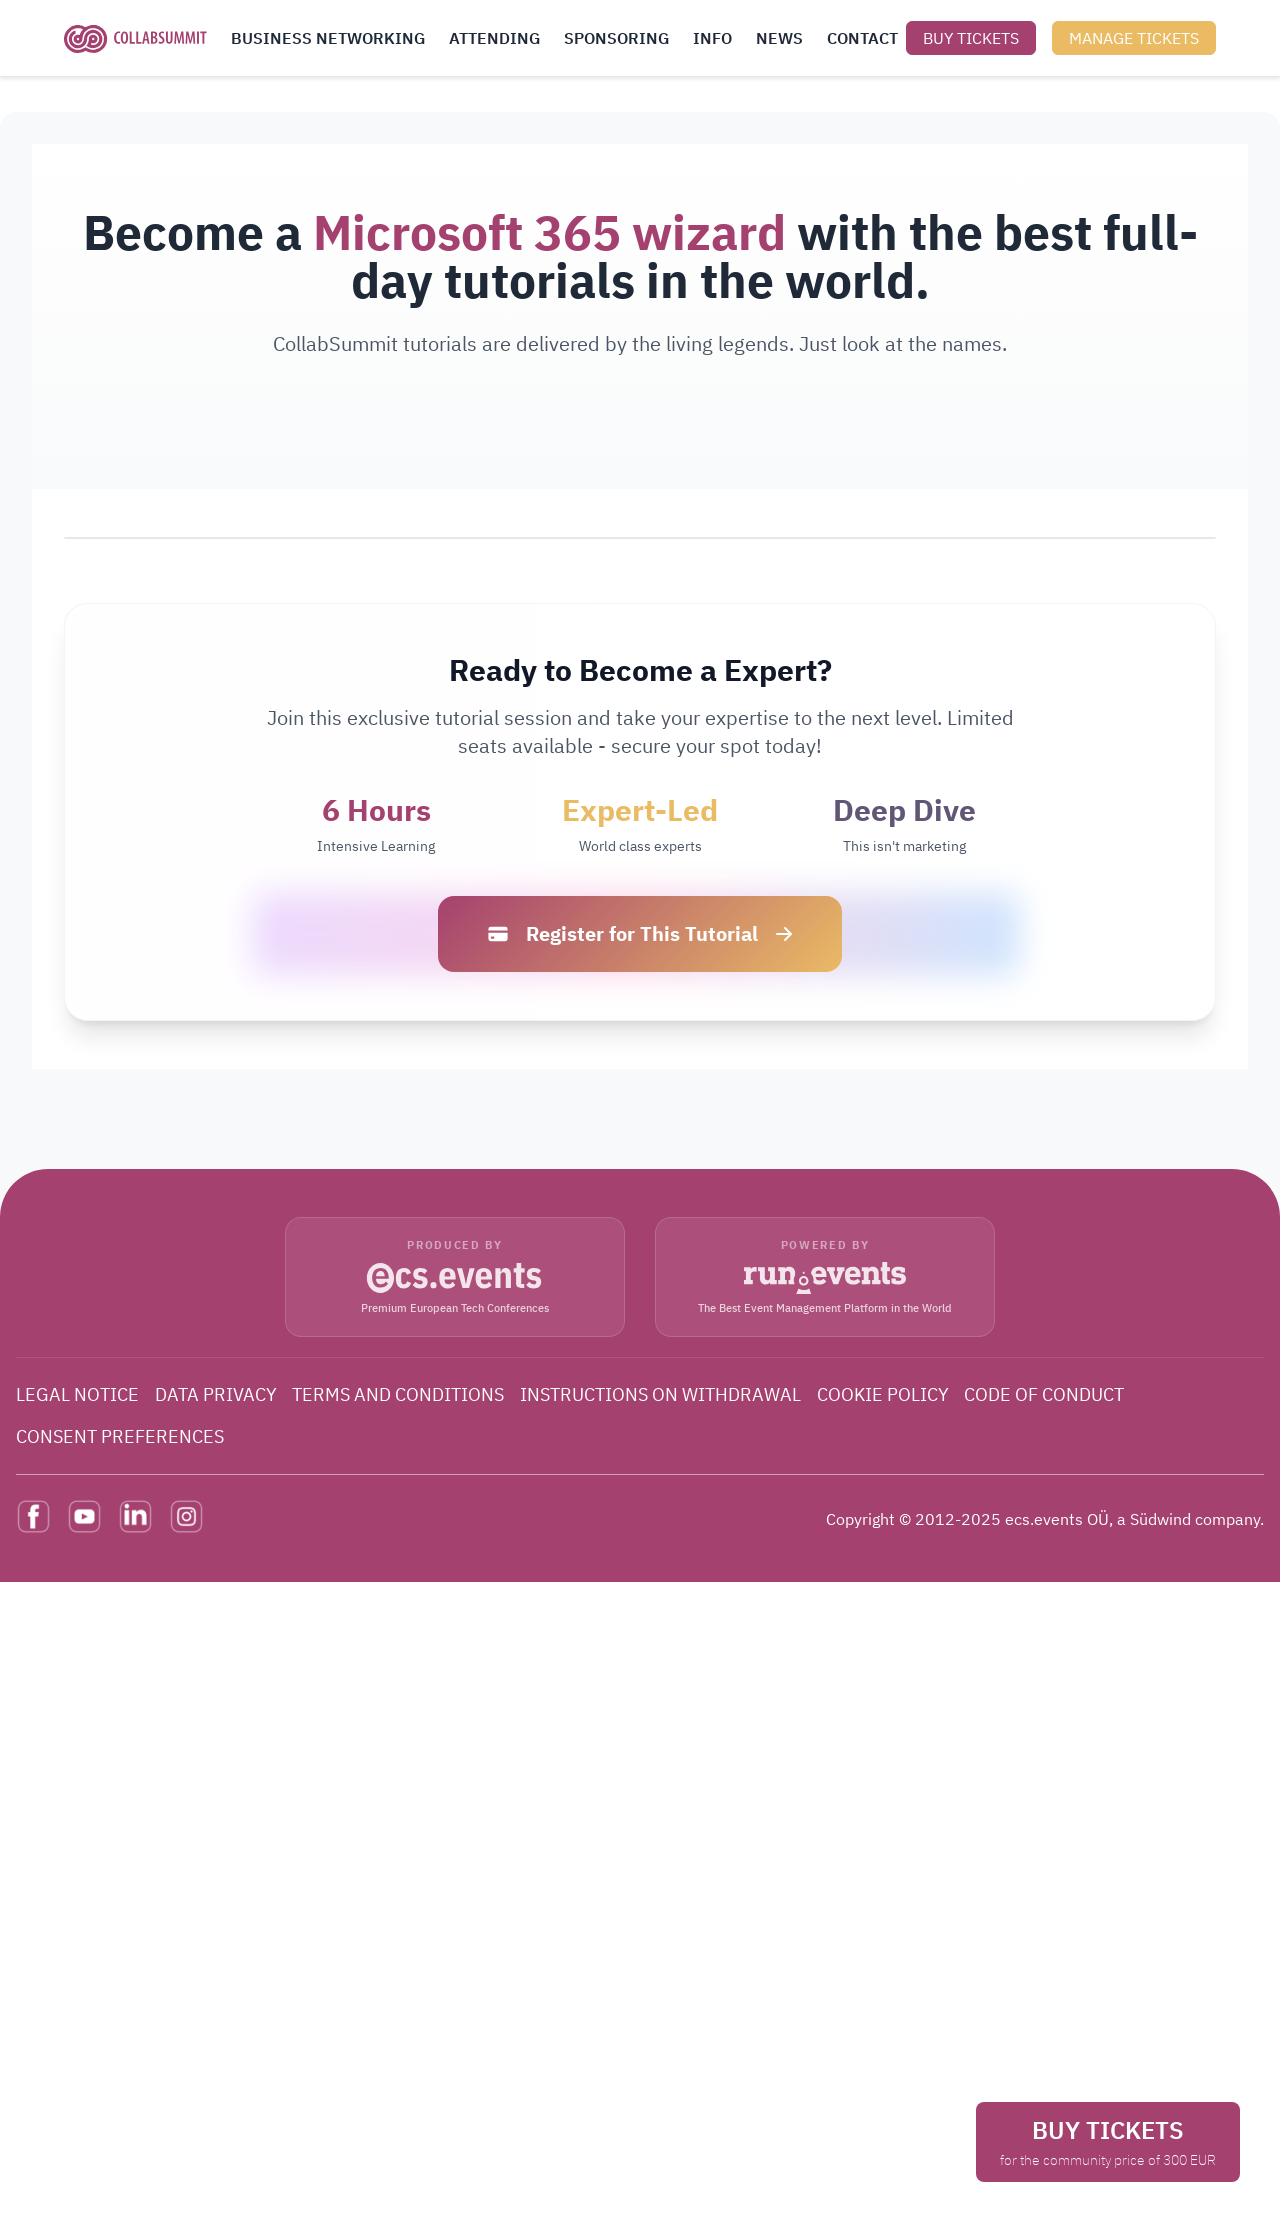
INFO (712, 38)
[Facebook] (33, 1516)
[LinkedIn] (135, 1516)
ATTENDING (494, 38)
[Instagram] (186, 1516)
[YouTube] (84, 1516)
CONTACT (862, 38)
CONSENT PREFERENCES (120, 1436)
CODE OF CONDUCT (1044, 1394)
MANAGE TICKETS (1134, 38)
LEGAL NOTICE (77, 1394)
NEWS (779, 38)
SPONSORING (616, 38)
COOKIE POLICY (883, 1394)
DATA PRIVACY (216, 1394)
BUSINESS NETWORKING (328, 38)
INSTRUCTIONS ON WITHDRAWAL (660, 1394)
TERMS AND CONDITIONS (398, 1394)
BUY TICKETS (971, 38)
